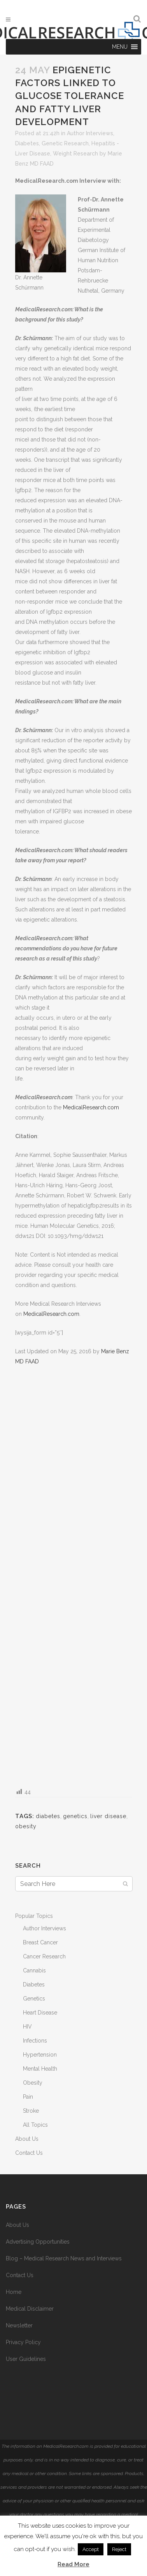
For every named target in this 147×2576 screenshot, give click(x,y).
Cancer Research (44, 1956)
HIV (27, 2026)
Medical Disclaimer (30, 2309)
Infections (35, 2040)
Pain (28, 2097)
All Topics (35, 2125)
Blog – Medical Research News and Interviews (64, 2258)
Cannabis (34, 1970)
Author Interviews (90, 133)
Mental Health (40, 2069)
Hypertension (40, 2055)
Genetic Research (65, 143)
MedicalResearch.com (91, 1107)
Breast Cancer (40, 1942)
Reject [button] (119, 2549)
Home (13, 2292)
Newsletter (19, 2325)
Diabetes (27, 143)
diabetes (48, 1816)
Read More (73, 2564)
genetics (75, 1816)
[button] (120, 47)
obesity (26, 1826)
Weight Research (75, 153)
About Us (26, 2139)
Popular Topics (34, 1916)
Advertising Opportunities (38, 2242)
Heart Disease (40, 2012)
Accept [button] (90, 2549)
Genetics (34, 1998)
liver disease (108, 1816)
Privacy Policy (23, 2342)
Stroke (31, 2111)
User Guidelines (26, 2359)
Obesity (32, 2083)
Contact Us (29, 2153)
